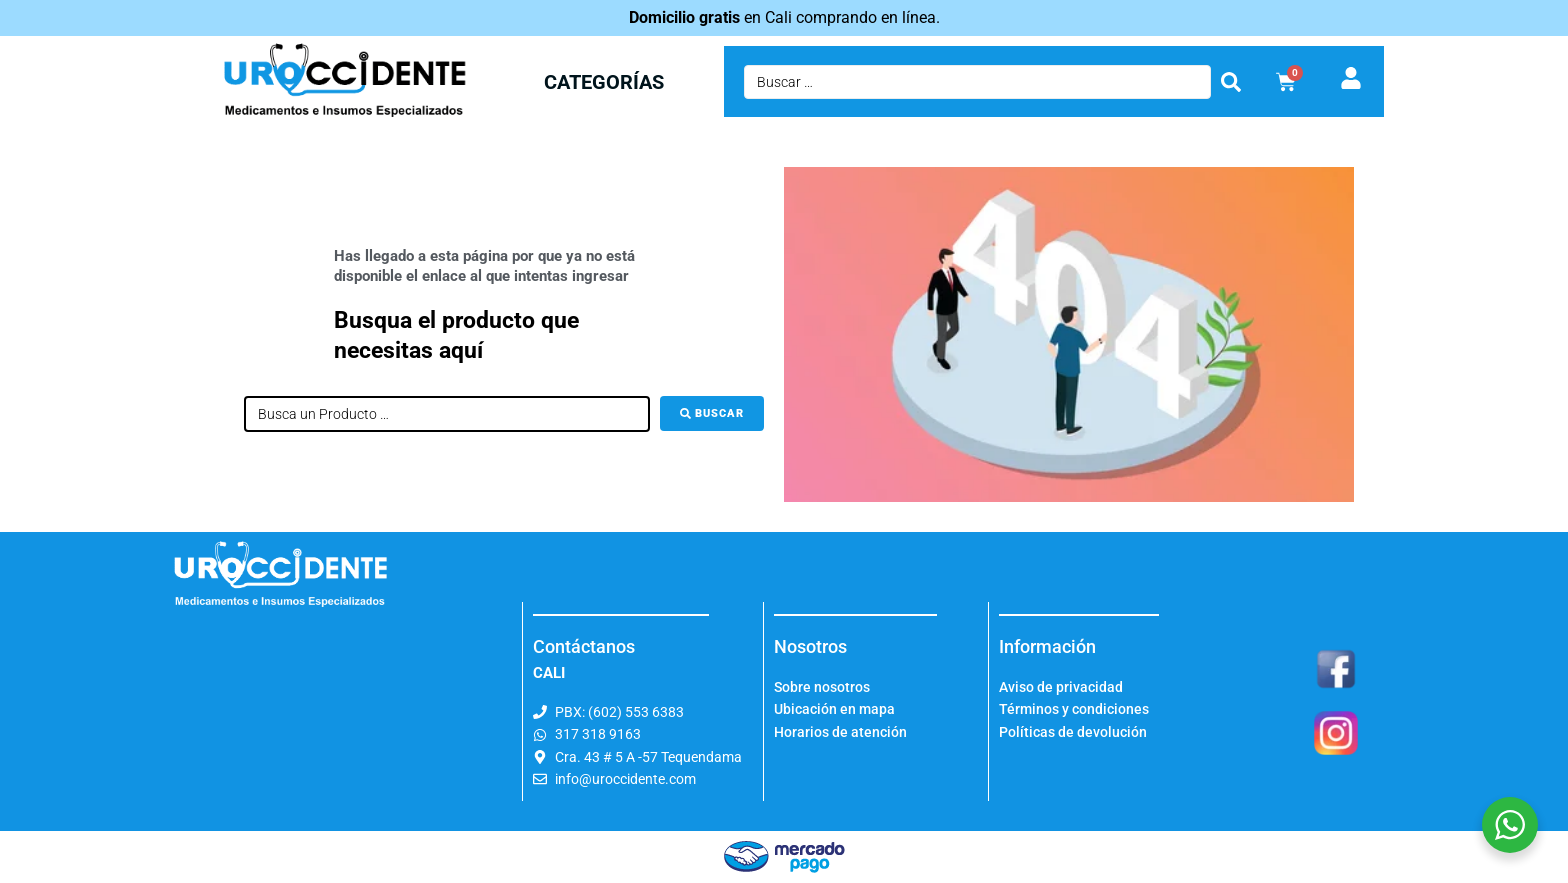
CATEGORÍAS (604, 82)
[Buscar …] (977, 82)
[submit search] (1231, 82)
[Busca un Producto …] (447, 414)
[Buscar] (712, 413)
